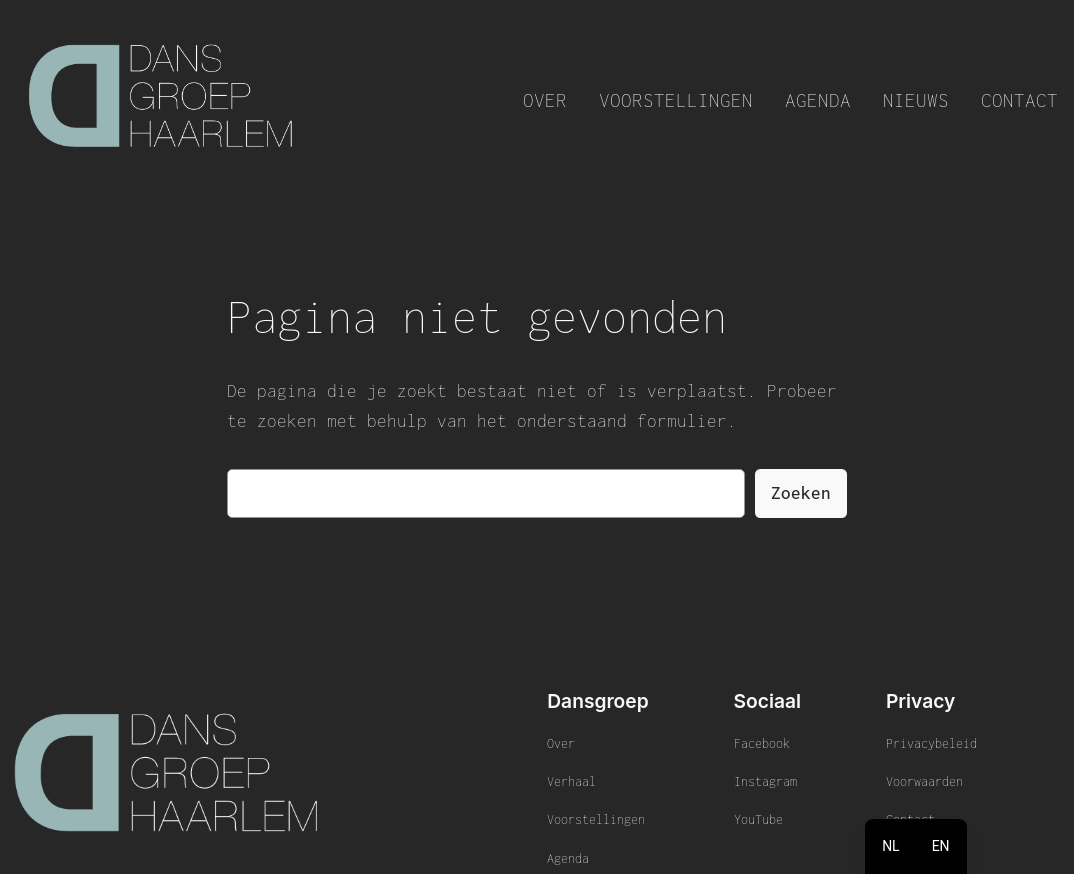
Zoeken (801, 493)
